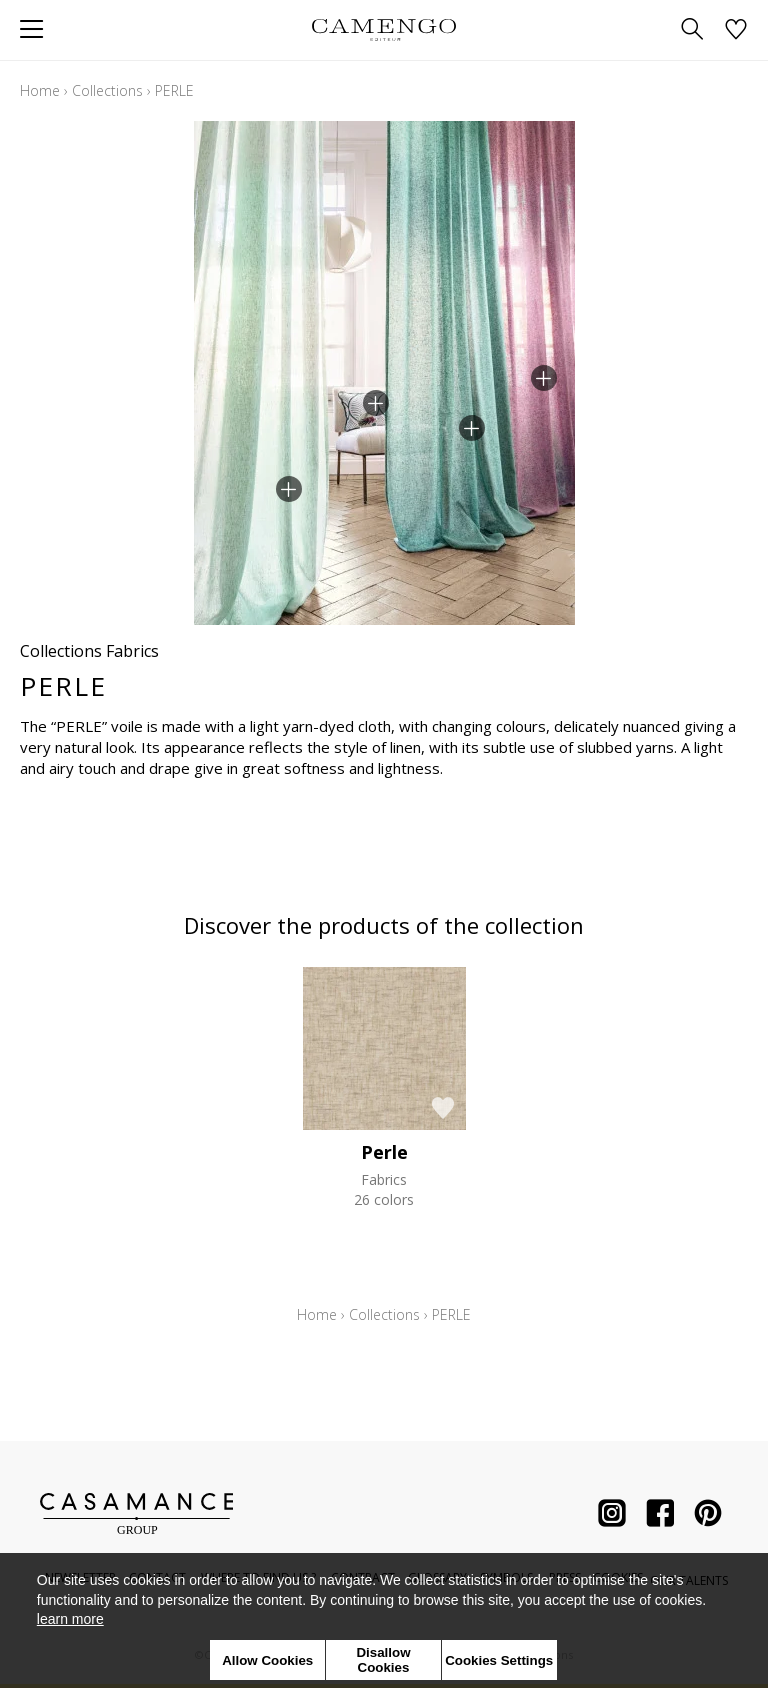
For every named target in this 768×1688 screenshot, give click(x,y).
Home (40, 90)
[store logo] (383, 29)
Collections (107, 90)
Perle (384, 1152)
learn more (70, 1619)
